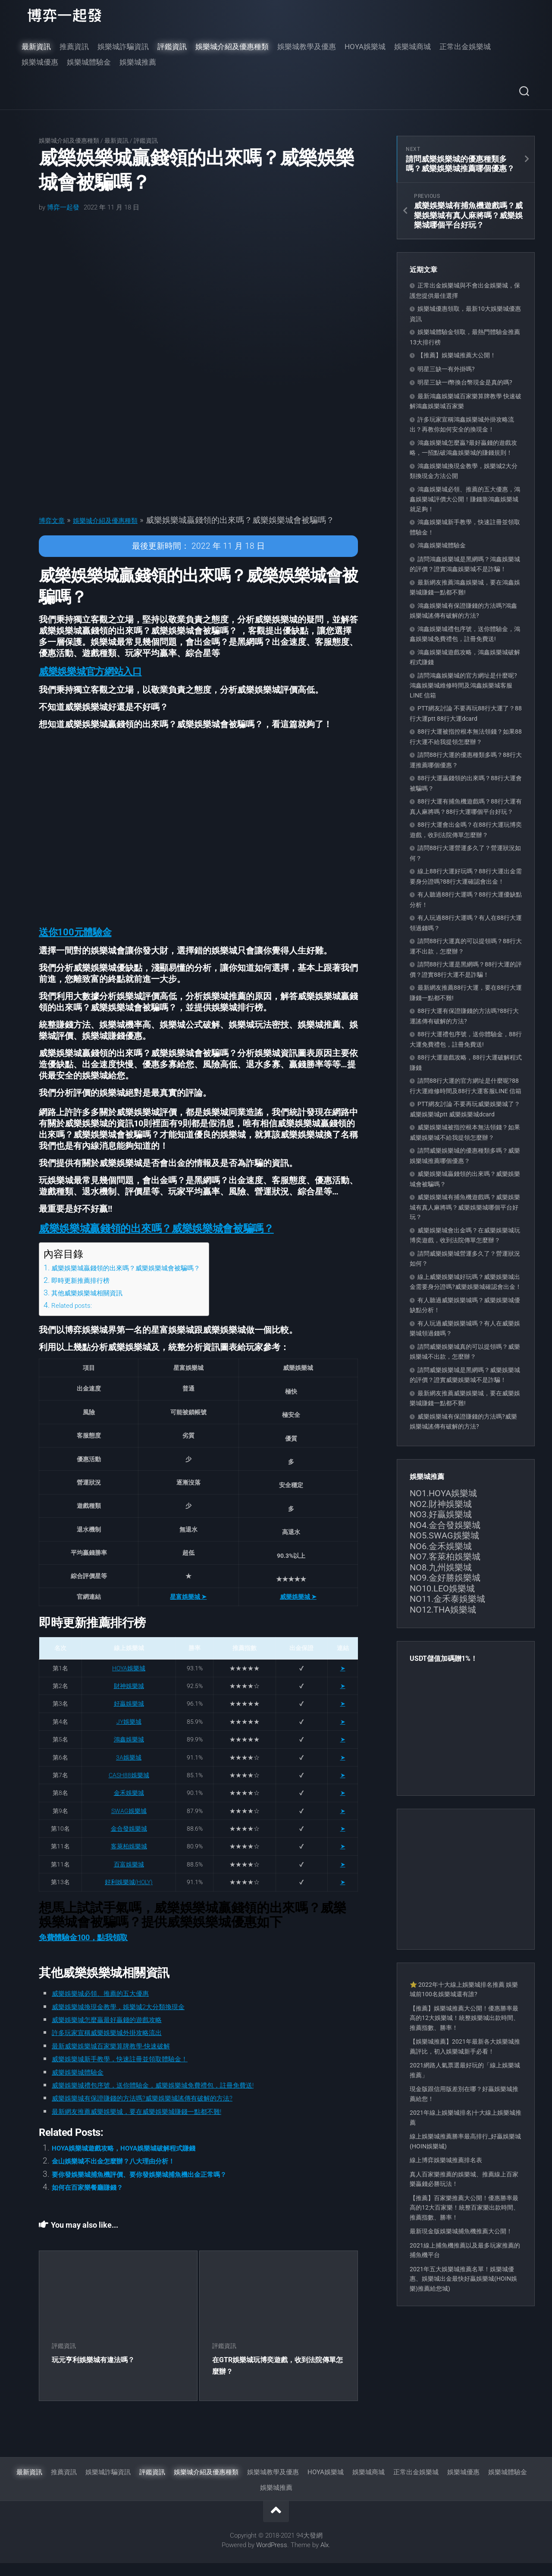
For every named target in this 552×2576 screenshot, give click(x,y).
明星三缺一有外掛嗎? (446, 369)
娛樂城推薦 (137, 62)
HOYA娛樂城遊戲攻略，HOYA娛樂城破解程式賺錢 (143, 2161)
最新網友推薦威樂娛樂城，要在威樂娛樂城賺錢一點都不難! (159, 2124)
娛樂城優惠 (40, 62)
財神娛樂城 (129, 1698)
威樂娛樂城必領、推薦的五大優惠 (113, 2006)
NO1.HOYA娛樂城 (443, 1493)
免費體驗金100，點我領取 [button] (83, 1950)
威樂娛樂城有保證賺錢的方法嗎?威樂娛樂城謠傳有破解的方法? (166, 2111)
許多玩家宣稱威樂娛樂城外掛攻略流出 (121, 2046)
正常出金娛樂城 (465, 46)
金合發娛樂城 (129, 1841)
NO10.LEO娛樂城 (442, 1588)
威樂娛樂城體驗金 (84, 2085)
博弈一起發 (63, 207)
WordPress (271, 2558)
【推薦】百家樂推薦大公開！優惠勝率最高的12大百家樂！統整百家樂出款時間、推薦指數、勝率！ (464, 2208)
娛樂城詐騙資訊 (123, 46)
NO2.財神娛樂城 (441, 1504)
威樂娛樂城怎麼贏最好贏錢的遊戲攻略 (121, 2032)
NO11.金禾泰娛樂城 (447, 1599)
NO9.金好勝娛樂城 (445, 1577)
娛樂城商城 (412, 46)
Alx (324, 2558)
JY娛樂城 (128, 1734)
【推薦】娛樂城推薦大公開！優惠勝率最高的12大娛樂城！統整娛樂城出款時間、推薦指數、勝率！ (464, 2018)
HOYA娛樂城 (365, 46)
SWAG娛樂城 (129, 1823)
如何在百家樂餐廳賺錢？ (97, 2200)
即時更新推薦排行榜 (86, 1292)
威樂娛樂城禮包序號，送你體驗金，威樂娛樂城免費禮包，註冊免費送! (179, 2098)
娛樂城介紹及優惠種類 (232, 46)
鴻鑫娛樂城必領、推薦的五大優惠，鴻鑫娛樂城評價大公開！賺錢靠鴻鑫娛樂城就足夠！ (465, 499)
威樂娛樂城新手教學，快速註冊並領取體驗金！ (138, 2072)
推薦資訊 (74, 46)
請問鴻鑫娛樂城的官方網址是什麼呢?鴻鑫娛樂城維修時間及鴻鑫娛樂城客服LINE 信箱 (463, 685)
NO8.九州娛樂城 (441, 1567)
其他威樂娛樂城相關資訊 (94, 1305)
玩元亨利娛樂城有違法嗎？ (98, 2372)
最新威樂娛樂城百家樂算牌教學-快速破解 (126, 2058)
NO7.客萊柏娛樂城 (445, 1556)
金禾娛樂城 (129, 1806)
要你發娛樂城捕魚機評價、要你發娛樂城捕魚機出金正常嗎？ (162, 2187)
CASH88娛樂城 (129, 1788)
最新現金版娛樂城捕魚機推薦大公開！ (461, 2231)
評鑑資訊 (172, 46)
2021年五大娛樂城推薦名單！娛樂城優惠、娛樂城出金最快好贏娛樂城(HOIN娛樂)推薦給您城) (463, 2279)
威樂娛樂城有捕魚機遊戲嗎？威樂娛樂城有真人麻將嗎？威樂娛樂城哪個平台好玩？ (465, 1207)
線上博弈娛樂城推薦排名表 (446, 2160)
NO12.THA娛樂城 (443, 1609)
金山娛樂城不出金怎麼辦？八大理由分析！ (129, 2174)
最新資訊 (36, 46)
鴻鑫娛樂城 (129, 1752)
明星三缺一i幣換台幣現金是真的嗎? (464, 382)
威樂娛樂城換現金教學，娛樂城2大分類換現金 (136, 2019)
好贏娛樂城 (129, 1716)
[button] (95, 684)
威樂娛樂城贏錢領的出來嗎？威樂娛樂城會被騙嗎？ (140, 1280)
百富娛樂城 (129, 1877)
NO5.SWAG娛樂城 (444, 1535)
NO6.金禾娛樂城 (441, 1546)
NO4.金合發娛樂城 (445, 1525)
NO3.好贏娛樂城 (441, 1514)
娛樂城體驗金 (89, 62)
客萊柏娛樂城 (129, 1859)
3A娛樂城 (128, 1770)
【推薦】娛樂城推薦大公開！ (456, 355)
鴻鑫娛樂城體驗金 (441, 545)
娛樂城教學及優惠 (306, 46)
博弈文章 (55, 520)
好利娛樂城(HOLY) (129, 1895)
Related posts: (75, 1317)
